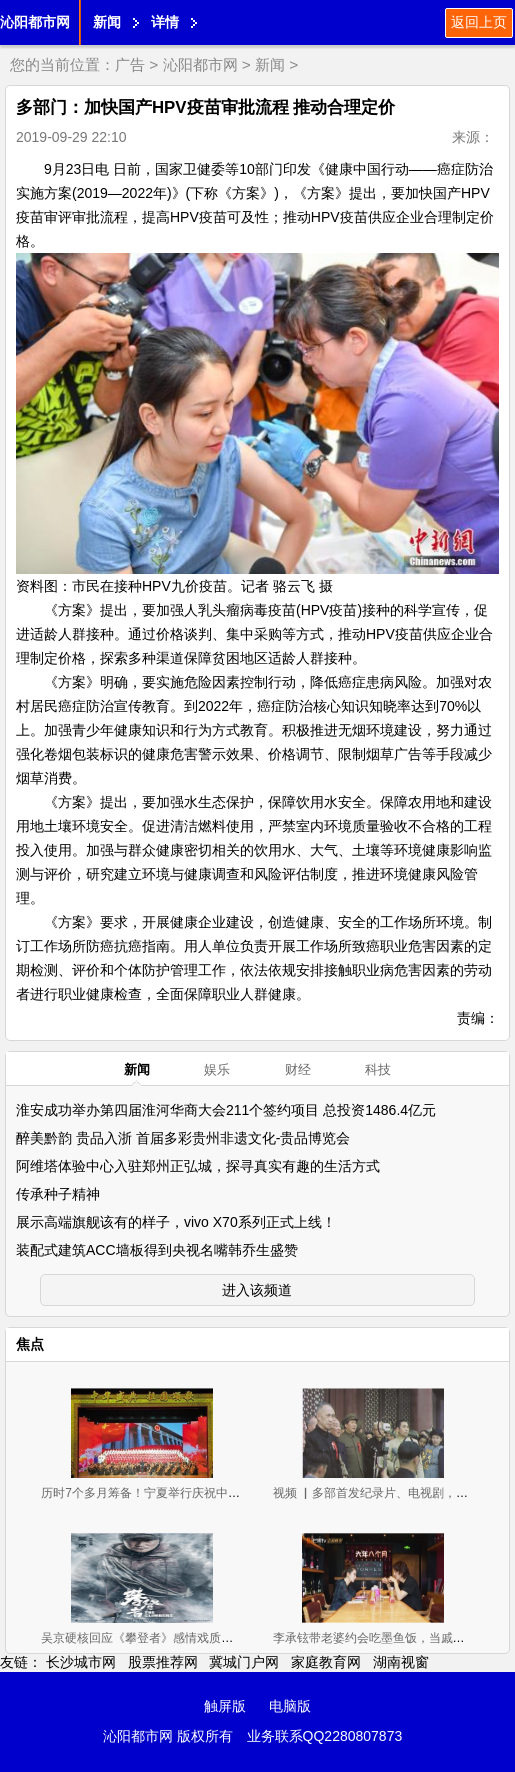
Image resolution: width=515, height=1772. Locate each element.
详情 (165, 22)
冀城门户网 (244, 1662)
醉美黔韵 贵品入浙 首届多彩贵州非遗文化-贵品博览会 (183, 1138)
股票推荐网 (163, 1662)
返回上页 (479, 22)
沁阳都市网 (35, 22)
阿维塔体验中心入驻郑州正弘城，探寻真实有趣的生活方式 (198, 1166)
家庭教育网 (326, 1662)
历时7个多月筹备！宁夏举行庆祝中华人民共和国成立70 (189, 1493)
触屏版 (225, 1706)
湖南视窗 (401, 1662)
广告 (130, 64)
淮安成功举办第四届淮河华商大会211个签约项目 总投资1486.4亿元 (226, 1110)
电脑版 (290, 1706)
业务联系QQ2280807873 (325, 1736)
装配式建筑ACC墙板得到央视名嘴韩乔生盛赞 (157, 1250)
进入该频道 (257, 1290)
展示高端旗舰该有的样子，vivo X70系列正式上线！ (176, 1222)
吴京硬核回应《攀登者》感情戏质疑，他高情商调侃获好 (191, 1638)
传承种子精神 (58, 1194)
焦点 (30, 1344)
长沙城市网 (81, 1662)
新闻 (107, 22)
